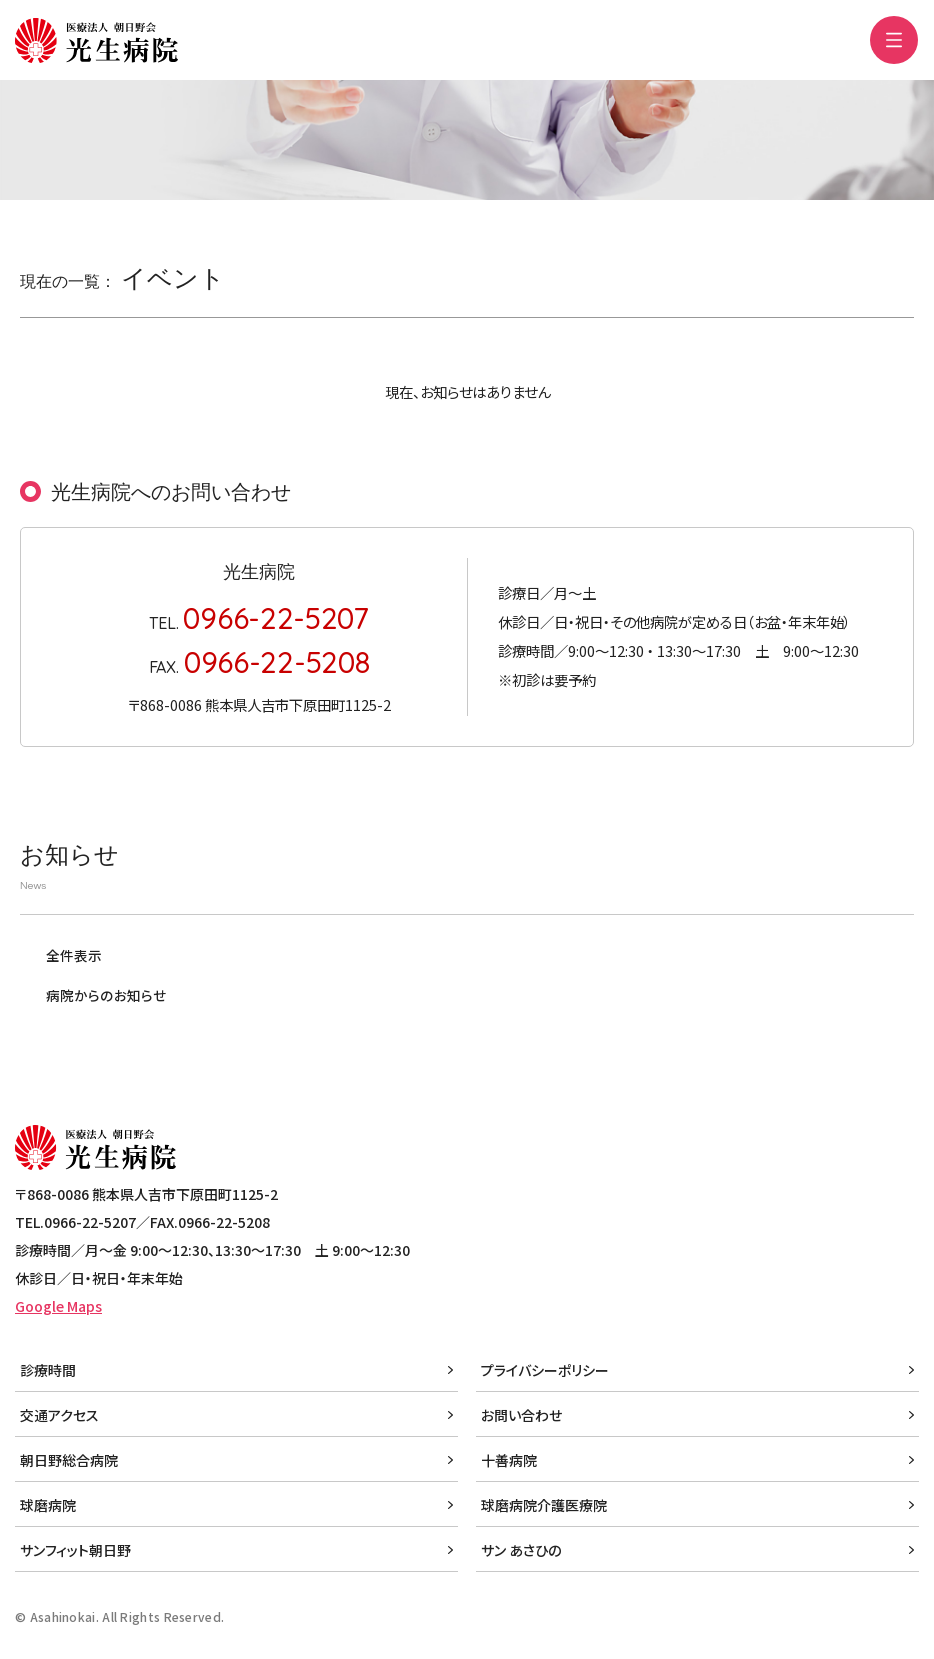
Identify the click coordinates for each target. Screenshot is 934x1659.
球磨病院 (48, 1505)
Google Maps (58, 1306)
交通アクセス (59, 1415)
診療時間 (48, 1370)
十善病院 (509, 1460)
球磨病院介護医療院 (544, 1505)
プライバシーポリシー (545, 1370)
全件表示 (74, 955)
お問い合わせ (521, 1415)
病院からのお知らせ (106, 995)
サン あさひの (521, 1550)
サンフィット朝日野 (75, 1550)
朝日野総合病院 (69, 1460)
